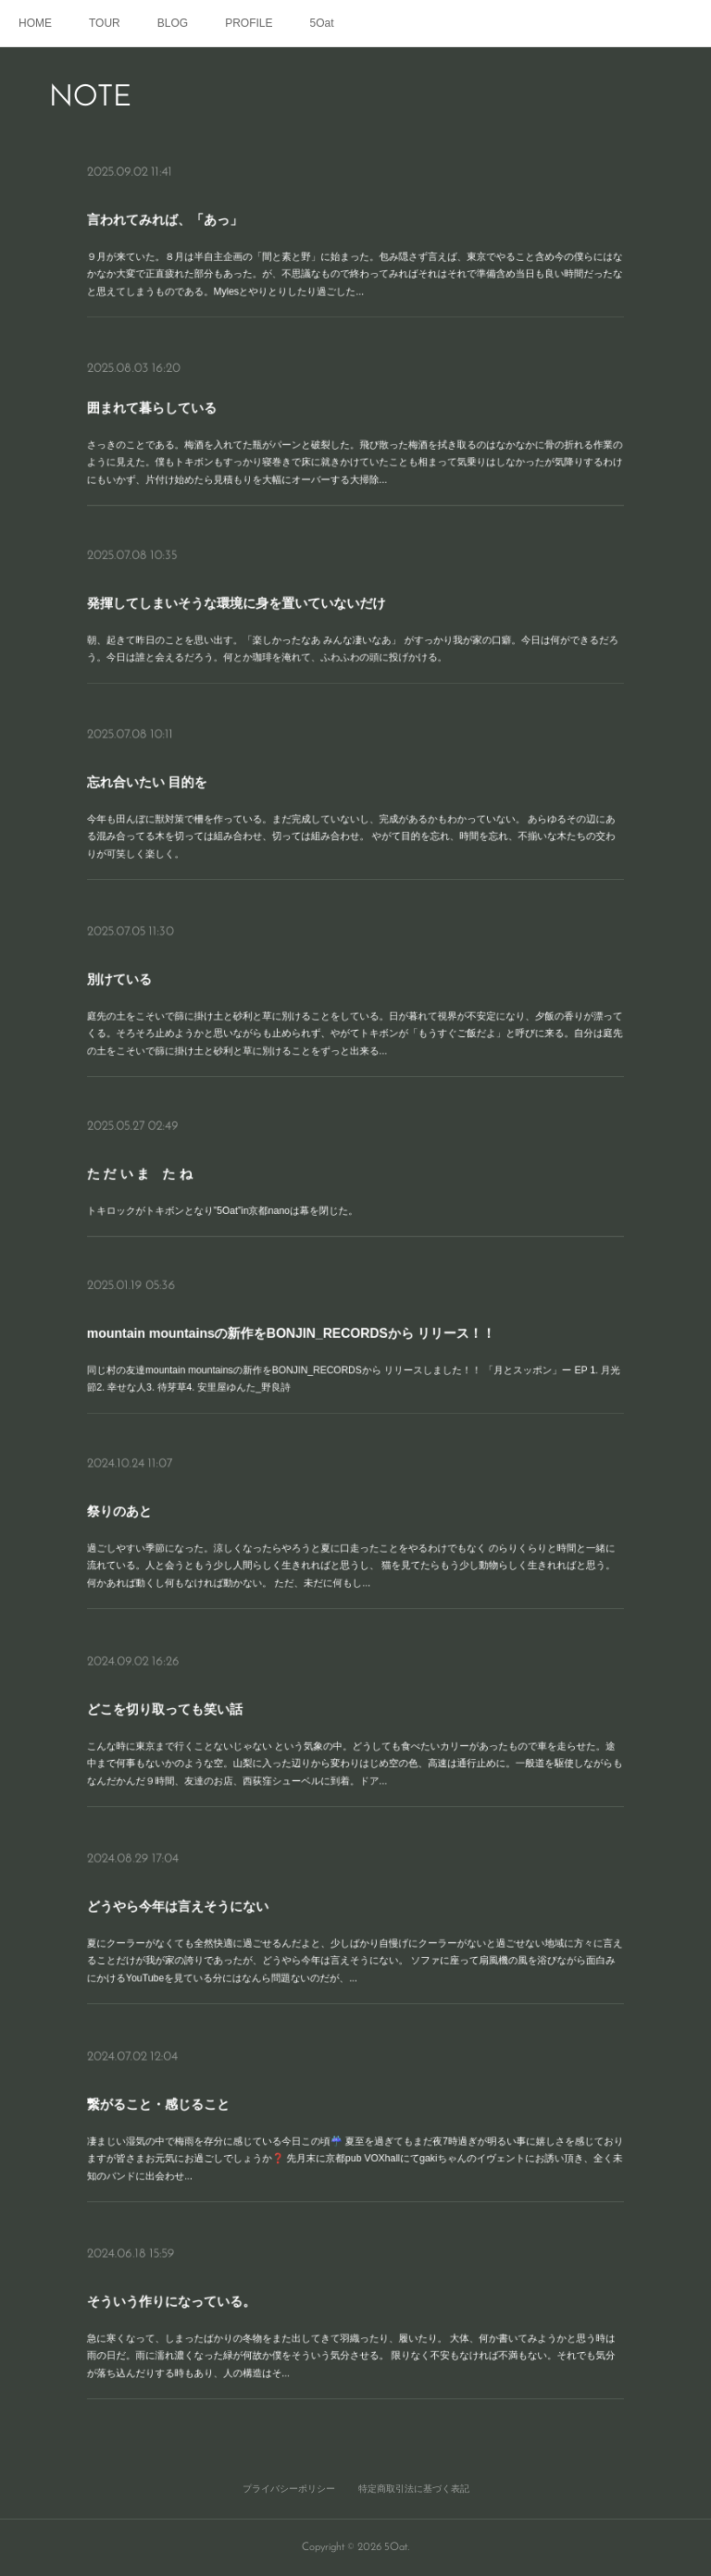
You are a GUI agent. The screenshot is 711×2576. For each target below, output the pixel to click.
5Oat (322, 23)
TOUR (104, 23)
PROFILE (248, 23)
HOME (35, 23)
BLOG (172, 23)
